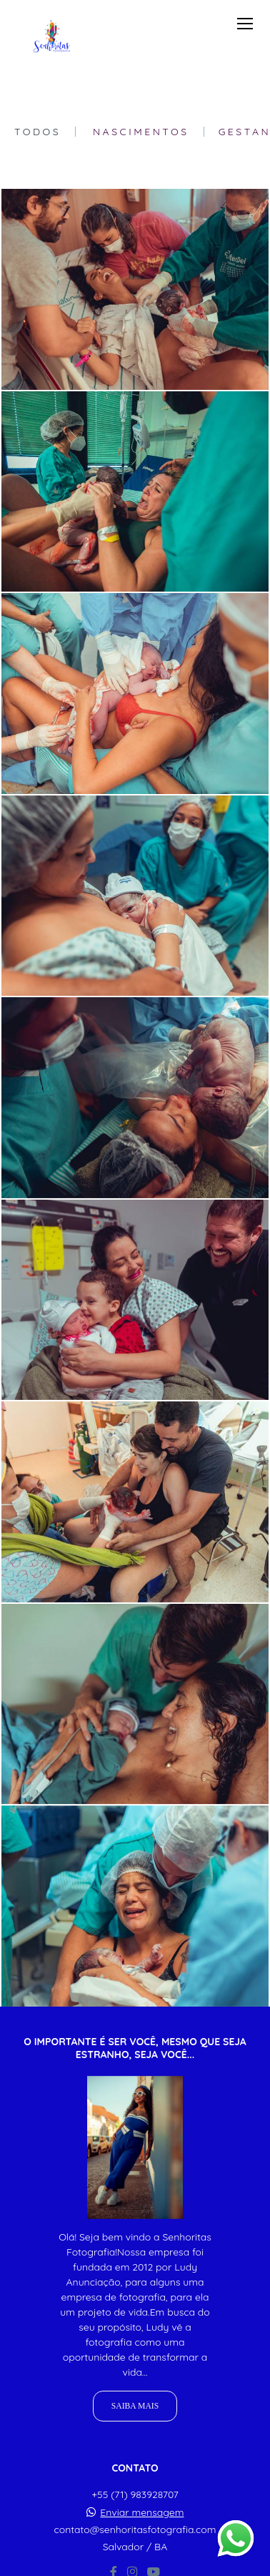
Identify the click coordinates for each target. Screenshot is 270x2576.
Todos (37, 132)
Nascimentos (141, 132)
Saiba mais (135, 2406)
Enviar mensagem (142, 2512)
